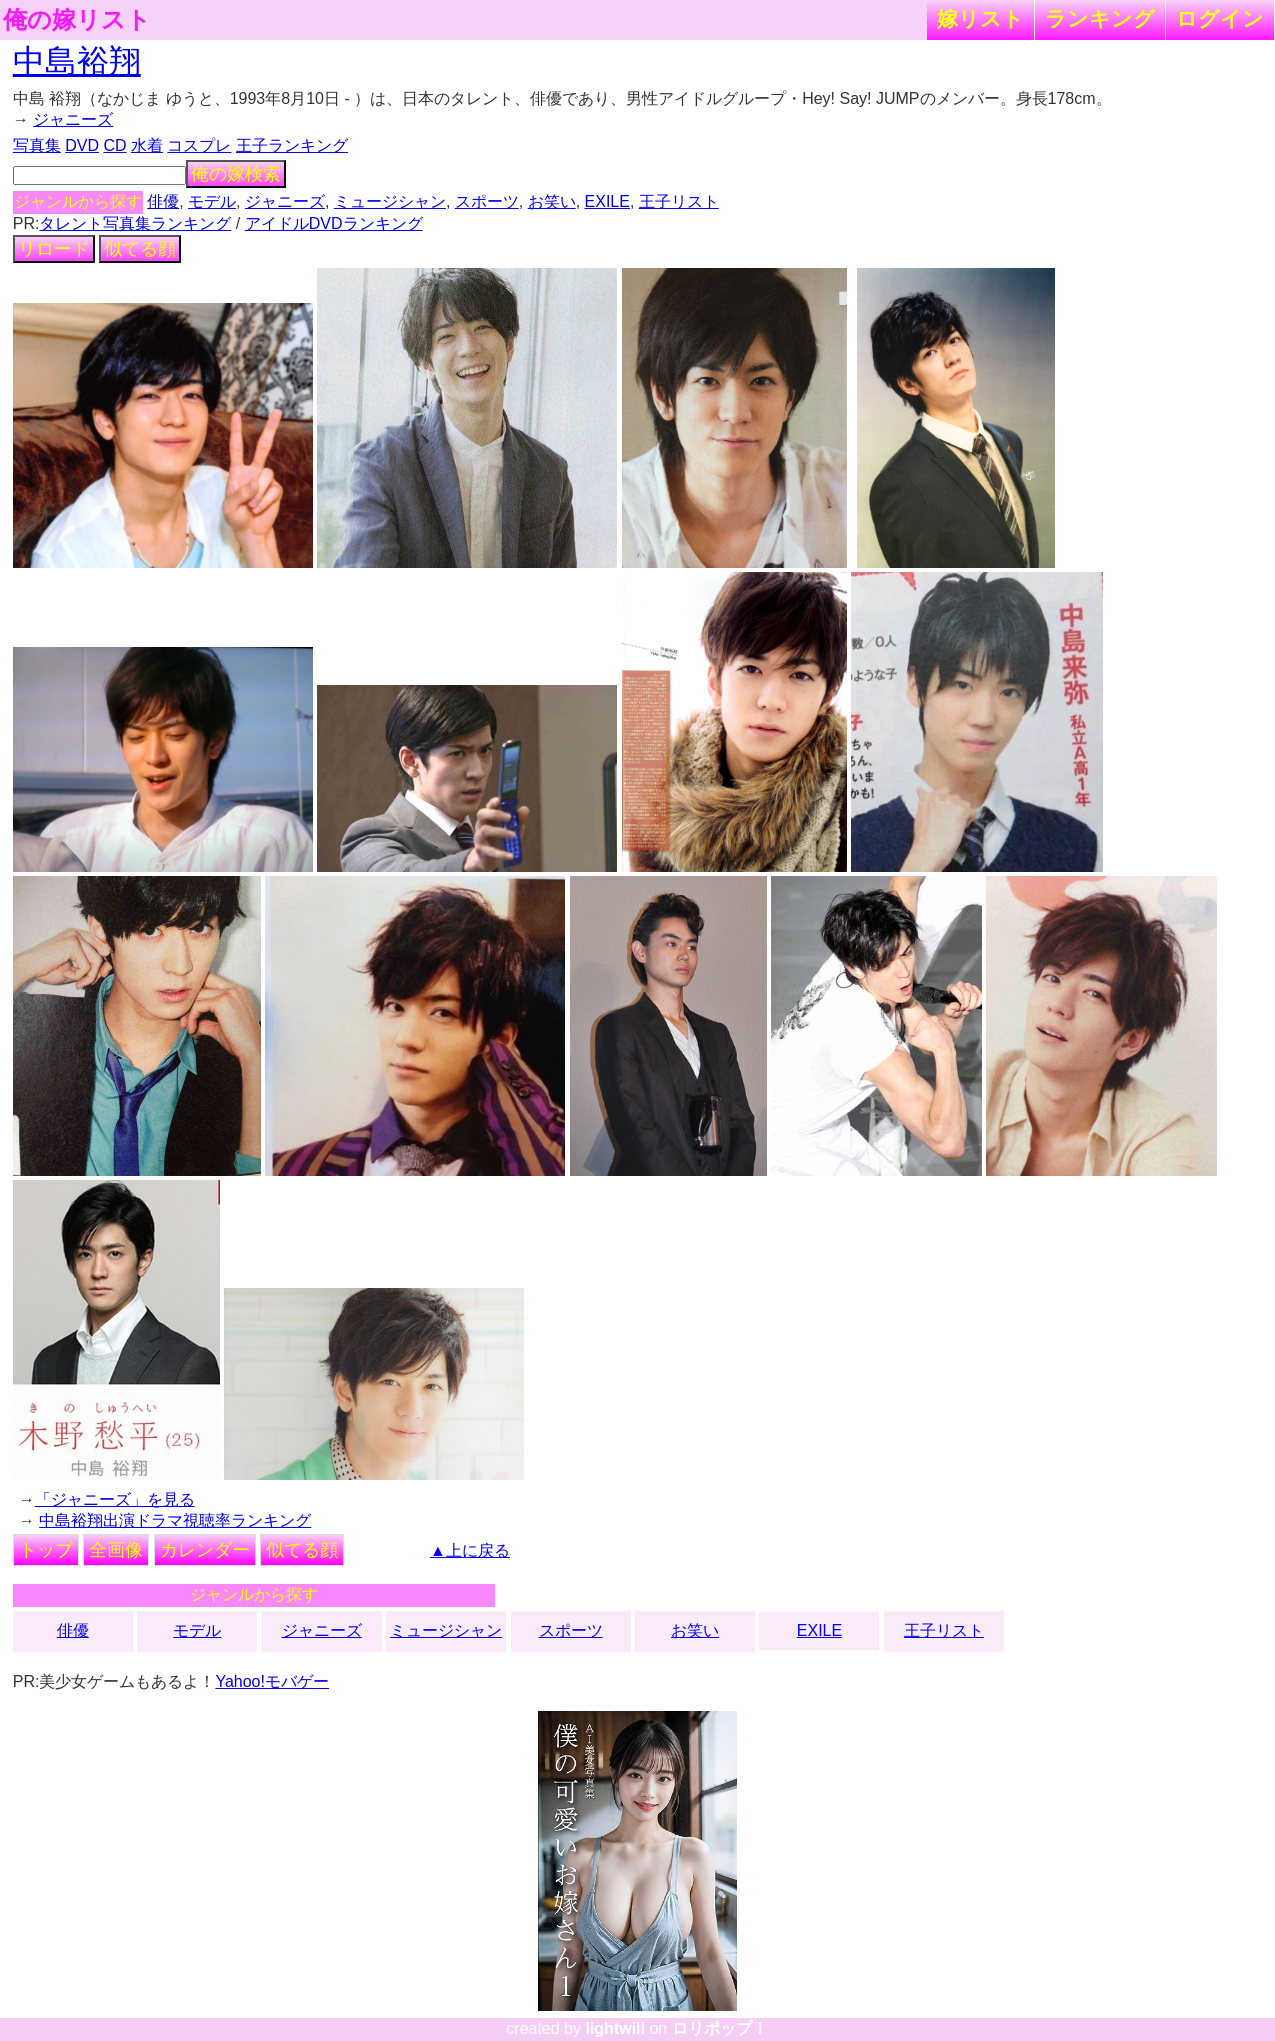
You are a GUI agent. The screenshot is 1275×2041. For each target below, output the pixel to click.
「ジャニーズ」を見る (115, 1499)
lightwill (615, 2028)
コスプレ (199, 145)
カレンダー (205, 1550)
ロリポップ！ (720, 2028)
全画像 (116, 1550)
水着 (147, 145)
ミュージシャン (390, 201)
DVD (82, 145)
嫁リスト (980, 18)
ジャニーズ (73, 119)
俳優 (163, 201)
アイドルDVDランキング (334, 223)
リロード (54, 249)
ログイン (1220, 18)
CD (114, 145)
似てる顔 (140, 249)
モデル (212, 201)
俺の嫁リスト (77, 20)
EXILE (607, 201)
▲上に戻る (470, 1550)
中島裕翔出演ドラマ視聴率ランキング (175, 1520)
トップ (46, 1550)
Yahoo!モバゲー (272, 1681)
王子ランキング (292, 145)
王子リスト (679, 201)
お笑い (552, 201)
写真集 (37, 145)
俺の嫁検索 (236, 174)
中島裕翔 (77, 61)
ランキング (1100, 18)
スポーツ (487, 201)
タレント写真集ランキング (135, 223)
